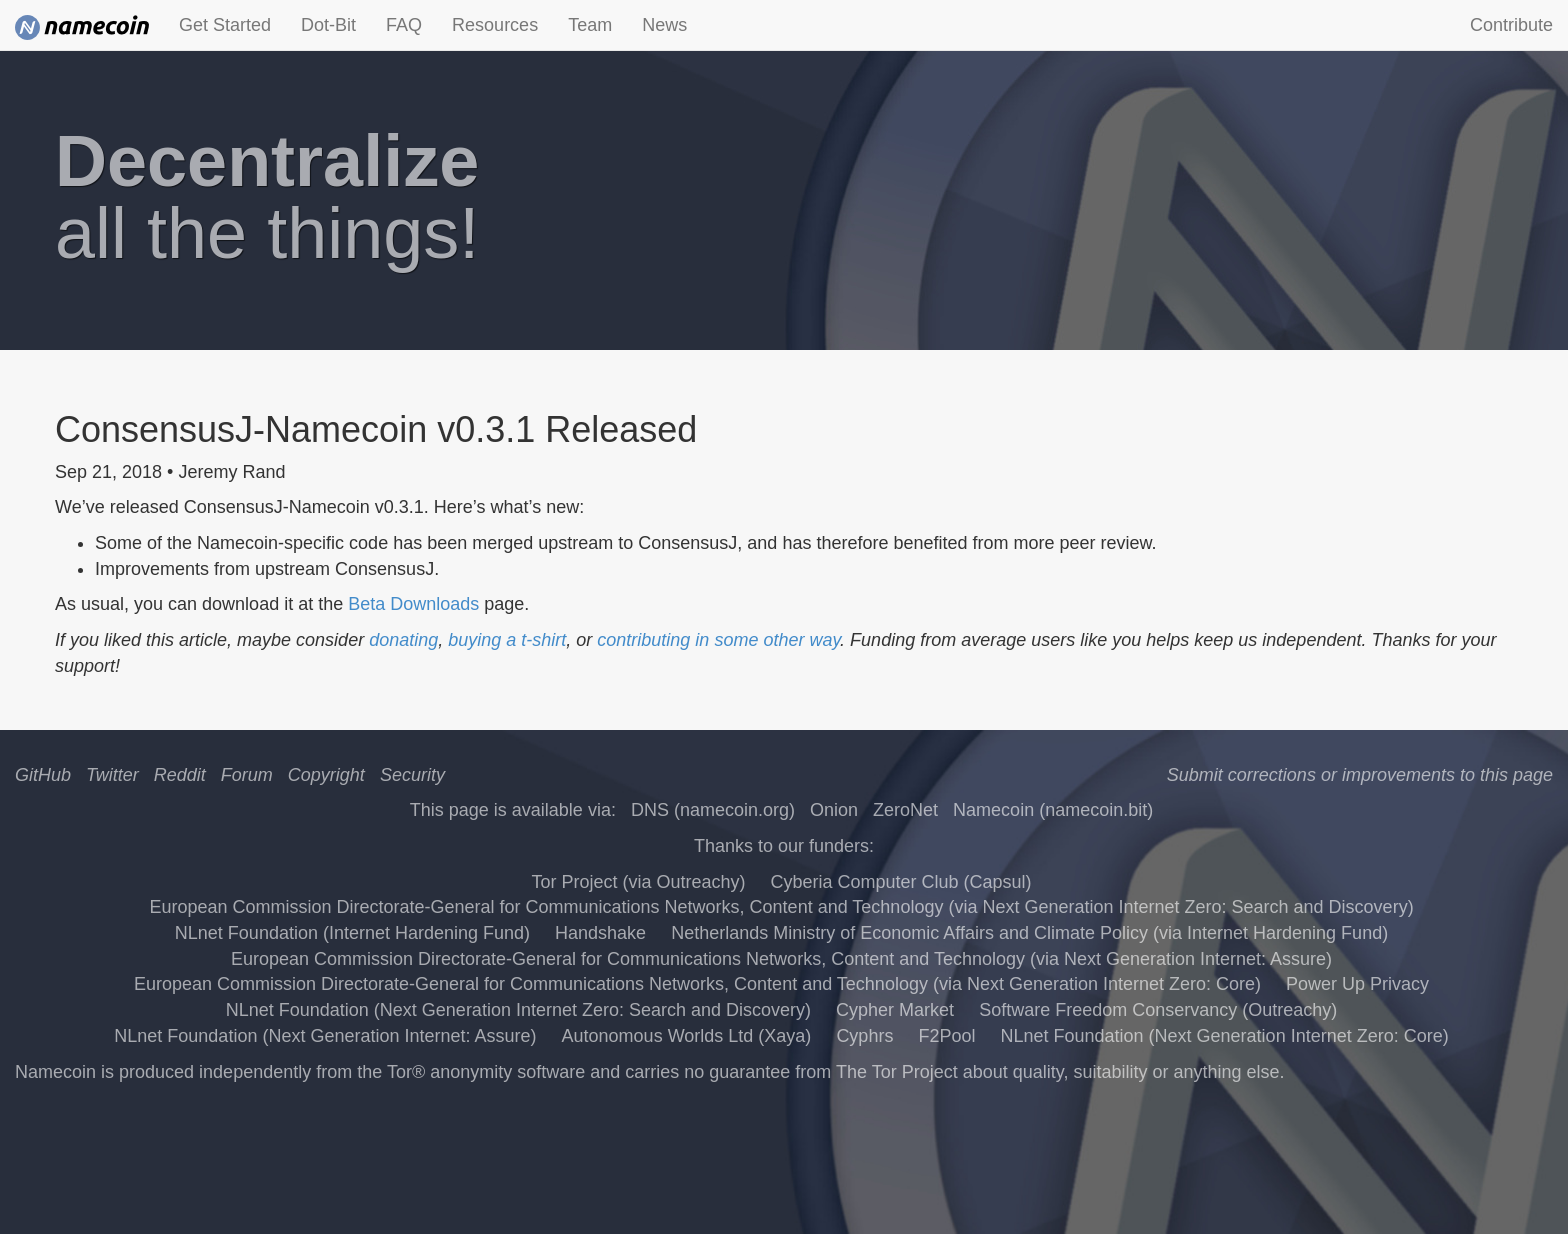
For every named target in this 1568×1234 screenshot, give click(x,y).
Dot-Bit (328, 25)
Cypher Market (895, 1010)
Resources (495, 25)
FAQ (404, 25)
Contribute (1511, 25)
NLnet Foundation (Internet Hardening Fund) (352, 933)
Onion (834, 810)
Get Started (225, 25)
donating (403, 640)
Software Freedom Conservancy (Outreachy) (1158, 1010)
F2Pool (946, 1036)
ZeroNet (905, 810)
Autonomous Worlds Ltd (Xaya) (687, 1036)
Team (590, 25)
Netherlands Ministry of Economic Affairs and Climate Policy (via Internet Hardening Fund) (1029, 933)
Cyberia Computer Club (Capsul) (900, 882)
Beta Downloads (413, 604)
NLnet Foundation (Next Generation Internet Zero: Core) (1224, 1036)
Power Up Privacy (1357, 984)
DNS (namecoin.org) (713, 810)
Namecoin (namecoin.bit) (1053, 810)
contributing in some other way (718, 640)
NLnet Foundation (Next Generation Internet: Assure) (325, 1036)
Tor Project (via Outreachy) (638, 882)
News (664, 25)
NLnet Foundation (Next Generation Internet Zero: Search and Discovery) (518, 1010)
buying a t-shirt (507, 640)
